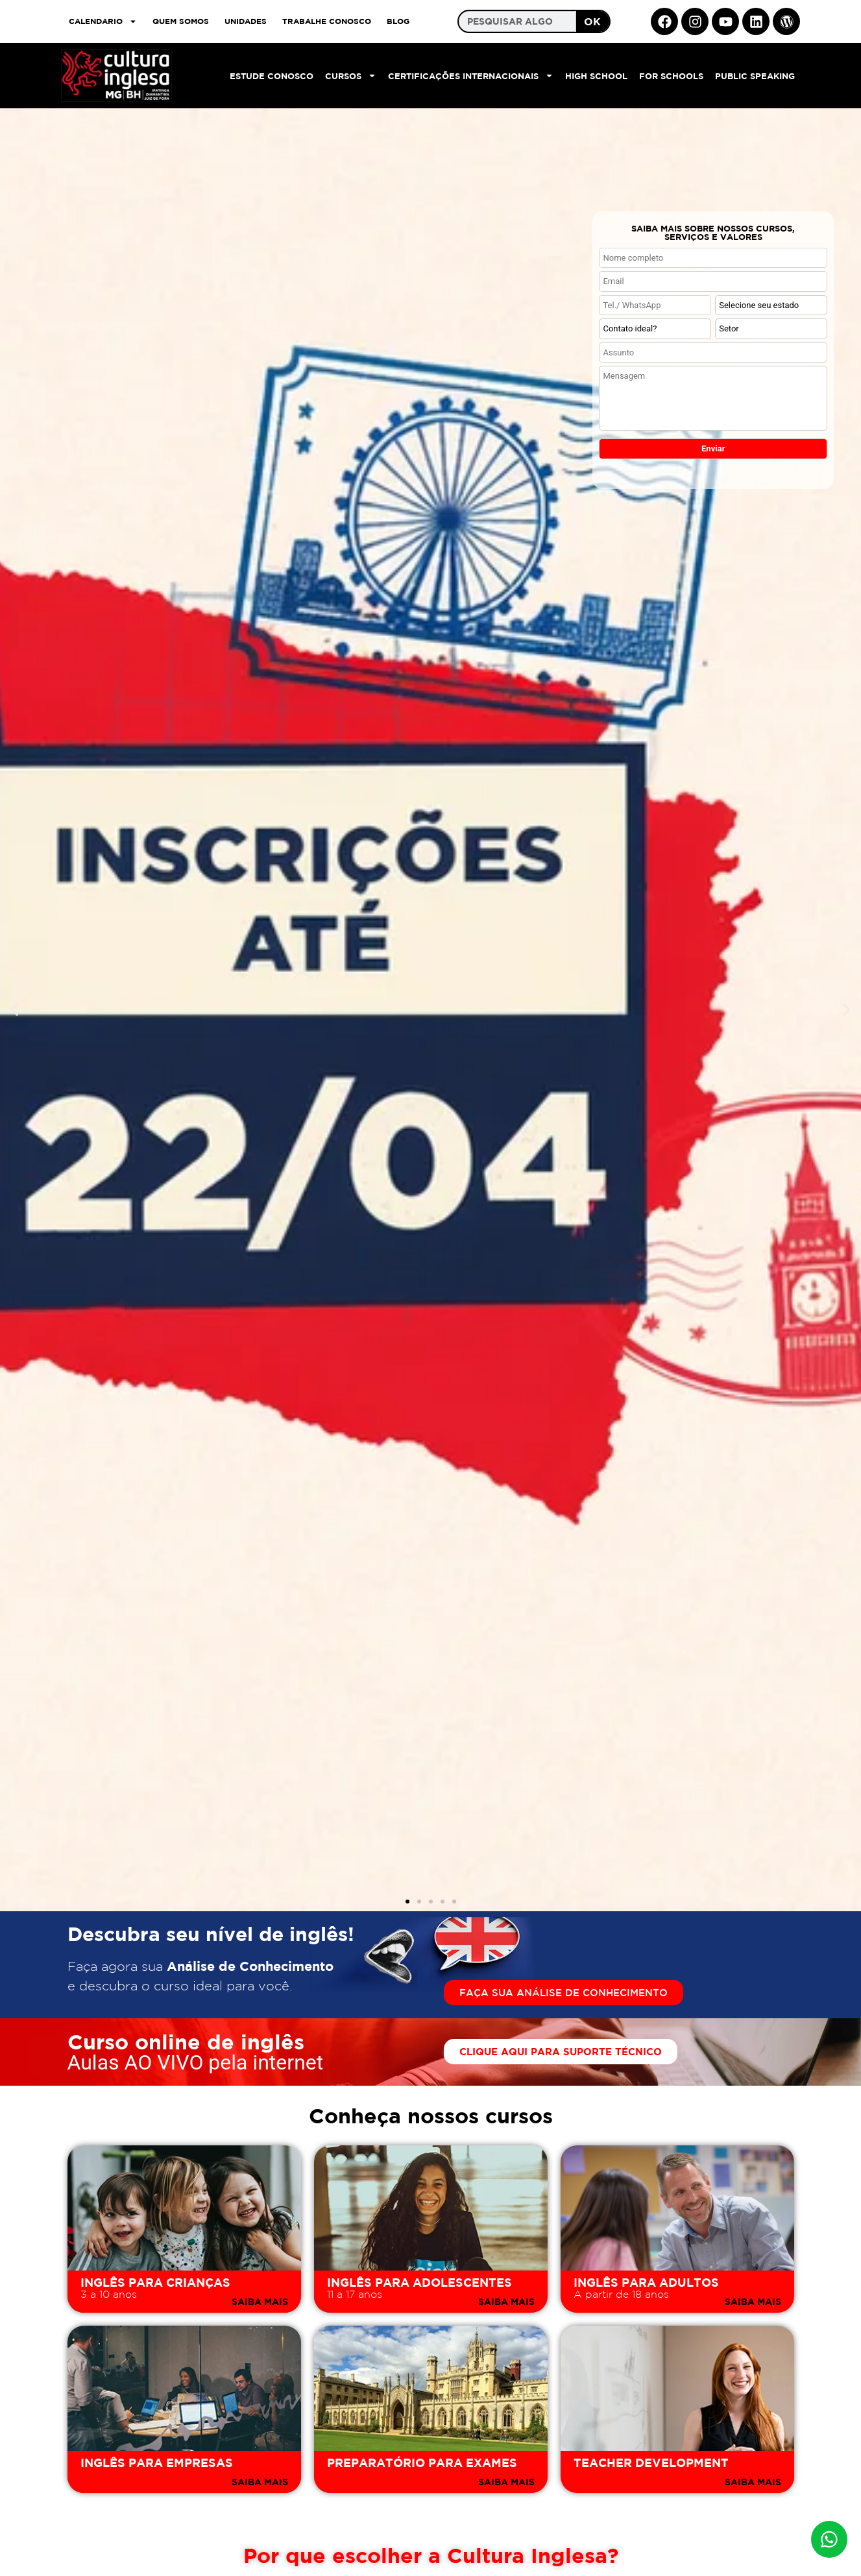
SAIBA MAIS (260, 2301)
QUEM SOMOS (180, 21)
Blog (398, 21)
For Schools (671, 76)
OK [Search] (592, 21)
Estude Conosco (271, 76)
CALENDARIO (103, 21)
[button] (14, 1010)
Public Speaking (755, 76)
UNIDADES (245, 21)
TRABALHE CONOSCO (326, 21)
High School (596, 76)
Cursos (350, 75)
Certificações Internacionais (470, 75)
